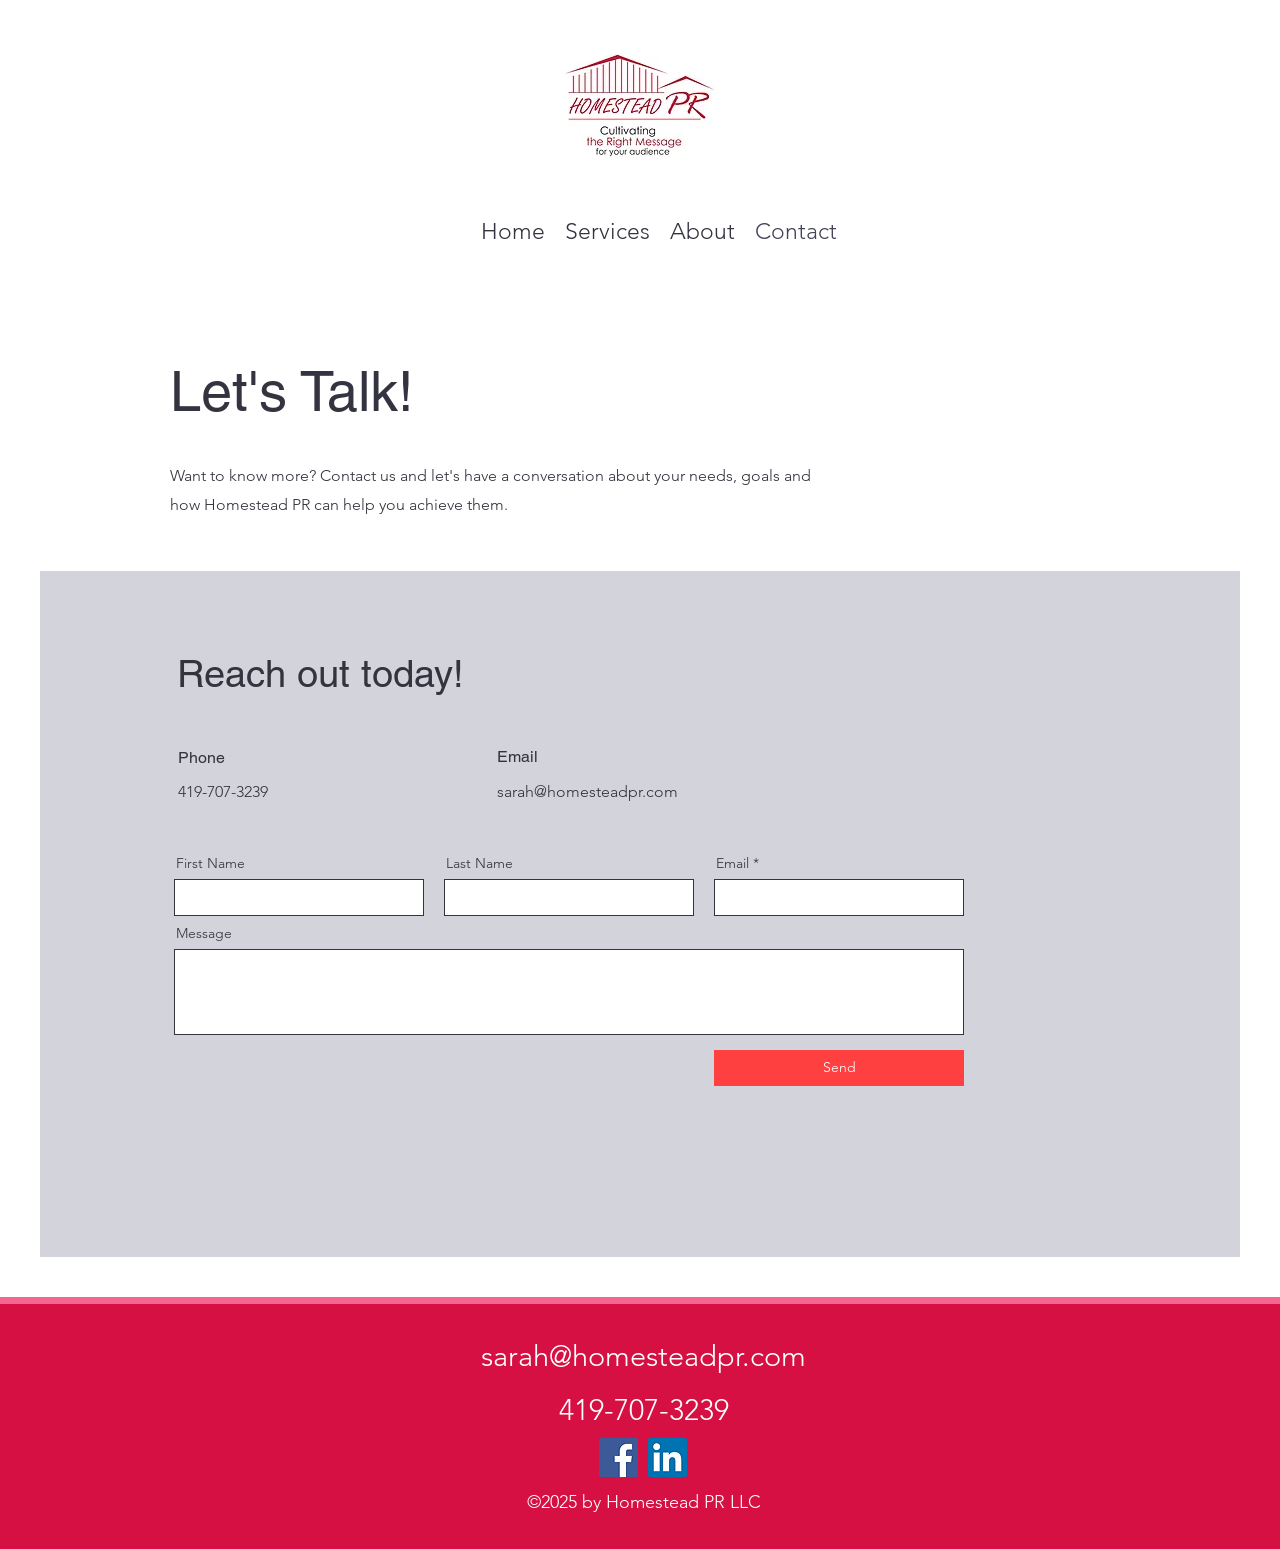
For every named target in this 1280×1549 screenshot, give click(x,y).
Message (204, 933)
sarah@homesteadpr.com (587, 791)
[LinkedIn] (667, 1457)
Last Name (479, 863)
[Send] (839, 1068)
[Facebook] (618, 1457)
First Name (210, 863)
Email (732, 863)
